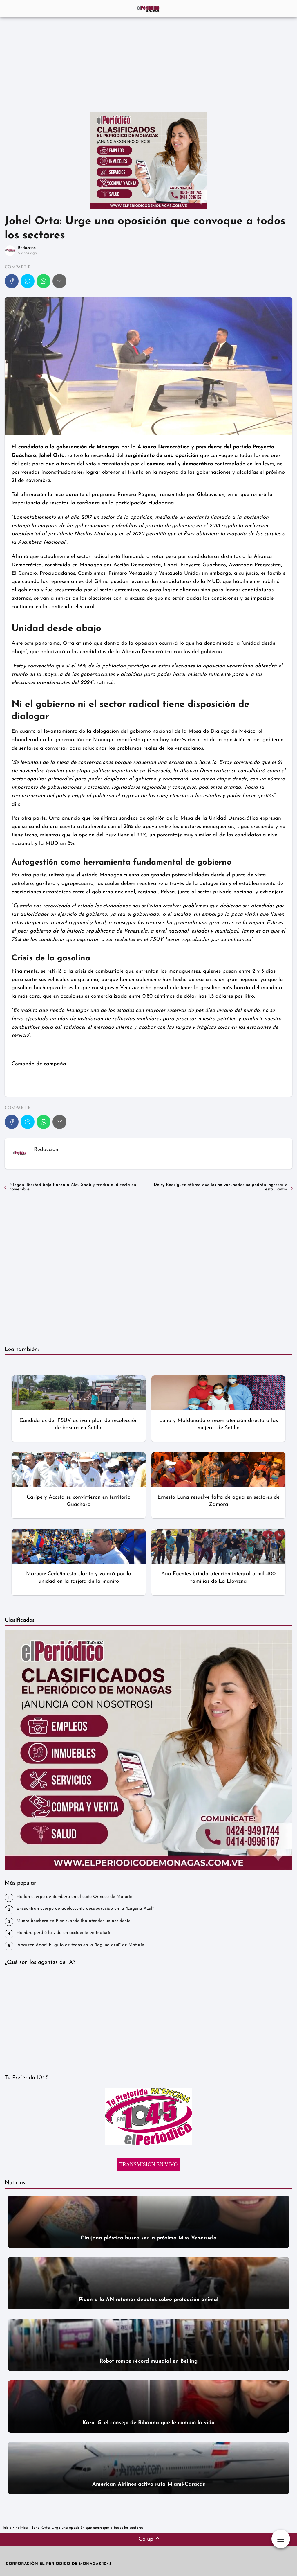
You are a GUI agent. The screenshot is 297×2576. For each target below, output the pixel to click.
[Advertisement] (148, 62)
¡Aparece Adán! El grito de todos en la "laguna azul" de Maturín (80, 1945)
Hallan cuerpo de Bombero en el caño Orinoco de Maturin (74, 1897)
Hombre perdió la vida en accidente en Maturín (64, 1933)
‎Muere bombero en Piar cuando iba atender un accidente (74, 1921)
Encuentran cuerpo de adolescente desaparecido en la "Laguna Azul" (85, 1909)
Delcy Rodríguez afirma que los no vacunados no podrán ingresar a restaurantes (221, 1187)
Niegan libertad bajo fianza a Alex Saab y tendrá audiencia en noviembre (72, 1187)
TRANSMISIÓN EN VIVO (148, 2164)
